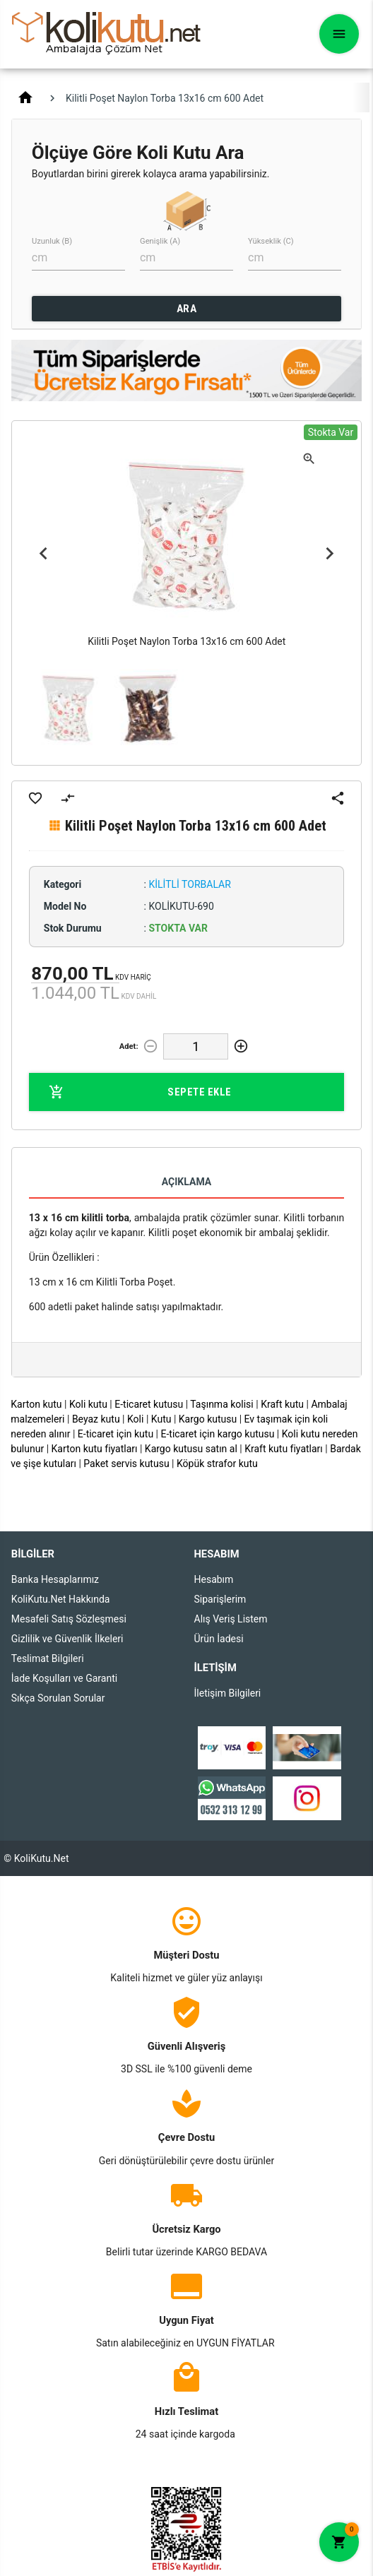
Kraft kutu (282, 1404)
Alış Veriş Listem (231, 1619)
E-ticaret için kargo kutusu (217, 1434)
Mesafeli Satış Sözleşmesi (68, 1619)
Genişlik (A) (160, 241)
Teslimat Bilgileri (47, 1658)
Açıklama (186, 1181)
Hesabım (214, 1579)
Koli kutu (88, 1404)
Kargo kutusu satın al (191, 1448)
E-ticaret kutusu (148, 1404)
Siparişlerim (220, 1599)
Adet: (128, 1046)
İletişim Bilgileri (227, 1693)
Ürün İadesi (219, 1638)
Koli (135, 1419)
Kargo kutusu (208, 1419)
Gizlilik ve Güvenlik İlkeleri (67, 1638)
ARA (187, 308)
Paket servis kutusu (126, 1463)
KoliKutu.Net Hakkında (60, 1599)
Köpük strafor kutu (217, 1463)
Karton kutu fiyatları (95, 1448)
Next (329, 554)
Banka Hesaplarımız (55, 1579)
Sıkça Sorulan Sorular (58, 1698)
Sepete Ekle (140, 1092)
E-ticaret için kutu (115, 1434)
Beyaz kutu (96, 1419)
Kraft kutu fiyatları (283, 1448)
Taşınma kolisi (222, 1404)
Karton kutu (36, 1404)
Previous (44, 554)
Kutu (161, 1419)
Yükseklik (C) (271, 241)
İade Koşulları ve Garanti (64, 1678)
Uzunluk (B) (52, 241)
